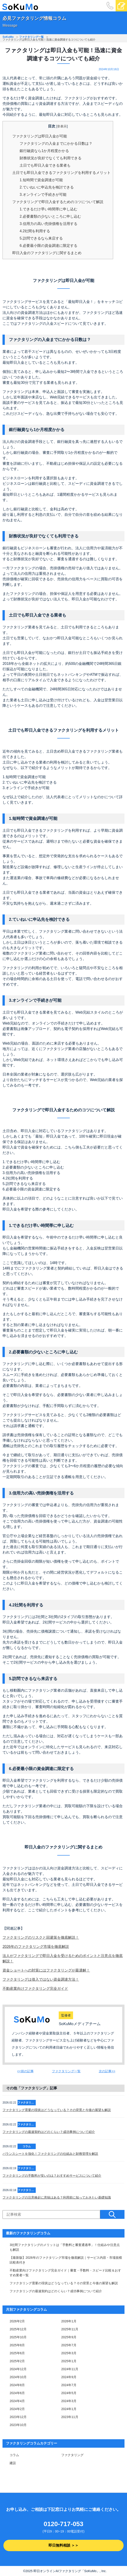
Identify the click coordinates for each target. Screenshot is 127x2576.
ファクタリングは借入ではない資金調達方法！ (41, 1979)
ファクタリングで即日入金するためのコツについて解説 (57, 202)
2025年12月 (18, 2329)
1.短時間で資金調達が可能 (41, 180)
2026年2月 (17, 2321)
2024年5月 (68, 2393)
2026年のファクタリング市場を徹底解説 (36, 1947)
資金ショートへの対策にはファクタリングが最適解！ (46, 1970)
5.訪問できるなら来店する (41, 238)
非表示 (62, 126)
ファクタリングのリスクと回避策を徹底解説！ (41, 1937)
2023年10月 (18, 2425)
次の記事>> (107, 2071)
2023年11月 (69, 2417)
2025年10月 (18, 2337)
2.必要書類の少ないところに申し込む (50, 216)
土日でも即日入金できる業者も (45, 165)
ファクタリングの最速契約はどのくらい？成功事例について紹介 (49, 2132)
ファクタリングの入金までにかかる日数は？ (56, 143)
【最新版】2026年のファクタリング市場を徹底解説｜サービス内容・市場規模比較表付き (66, 2260)
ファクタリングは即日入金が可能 (39, 136)
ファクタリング (72, 2455)
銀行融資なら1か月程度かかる (44, 151)
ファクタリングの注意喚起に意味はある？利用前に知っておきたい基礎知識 (57, 2197)
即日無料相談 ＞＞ (63, 2545)
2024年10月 (18, 2377)
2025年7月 (68, 2345)
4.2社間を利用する (35, 231)
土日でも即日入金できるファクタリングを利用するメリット (61, 173)
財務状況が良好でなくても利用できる (50, 158)
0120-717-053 (63, 2523)
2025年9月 (68, 2337)
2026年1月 (68, 2321)
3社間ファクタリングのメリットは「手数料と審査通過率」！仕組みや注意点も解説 (65, 2247)
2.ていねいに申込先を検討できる (47, 187)
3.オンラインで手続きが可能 (43, 194)
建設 (13, 2463)
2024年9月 (68, 2377)
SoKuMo (8, 37)
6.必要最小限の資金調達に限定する (48, 246)
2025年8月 (17, 2345)
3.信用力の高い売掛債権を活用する (48, 224)
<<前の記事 (25, 2071)
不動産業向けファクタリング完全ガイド (35, 1988)
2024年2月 (17, 2409)
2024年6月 (17, 2393)
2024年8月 (17, 2385)
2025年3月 (68, 2353)
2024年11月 (69, 2369)
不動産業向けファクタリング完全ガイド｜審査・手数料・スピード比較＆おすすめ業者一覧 (65, 2273)
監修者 (66, 2015)
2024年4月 (17, 2401)
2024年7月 (68, 2385)
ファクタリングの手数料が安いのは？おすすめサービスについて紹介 (52, 2175)
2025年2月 (17, 2361)
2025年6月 (17, 2353)
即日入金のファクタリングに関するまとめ (46, 253)
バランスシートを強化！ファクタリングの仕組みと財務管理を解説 (50, 2153)
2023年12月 (18, 2417)
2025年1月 (68, 2361)
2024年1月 (68, 2409)
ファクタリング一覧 (31, 37)
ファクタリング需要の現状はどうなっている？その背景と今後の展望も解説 (57, 2110)
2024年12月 (18, 2369)
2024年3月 (68, 2401)
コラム (14, 2455)
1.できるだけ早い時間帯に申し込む (48, 209)
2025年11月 (69, 2329)
